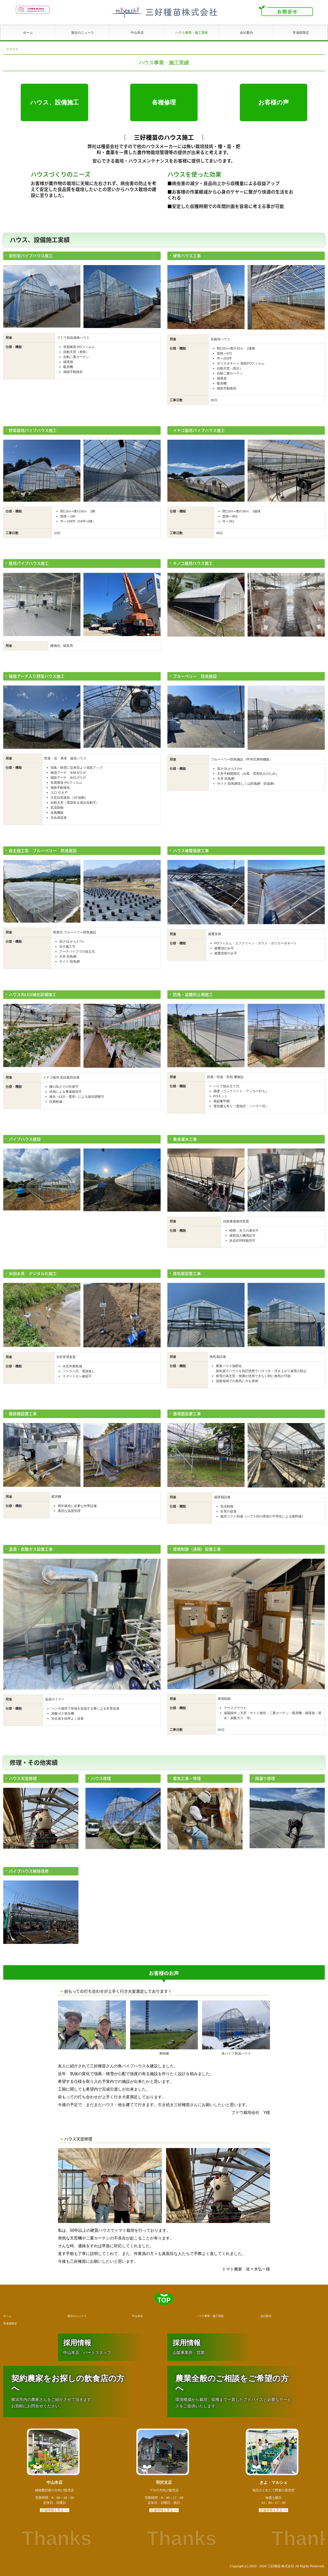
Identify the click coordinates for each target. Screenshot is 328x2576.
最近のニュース (82, 32)
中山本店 (137, 32)
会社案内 (246, 32)
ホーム (28, 32)
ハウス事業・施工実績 (191, 32)
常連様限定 (301, 32)
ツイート (12, 49)
